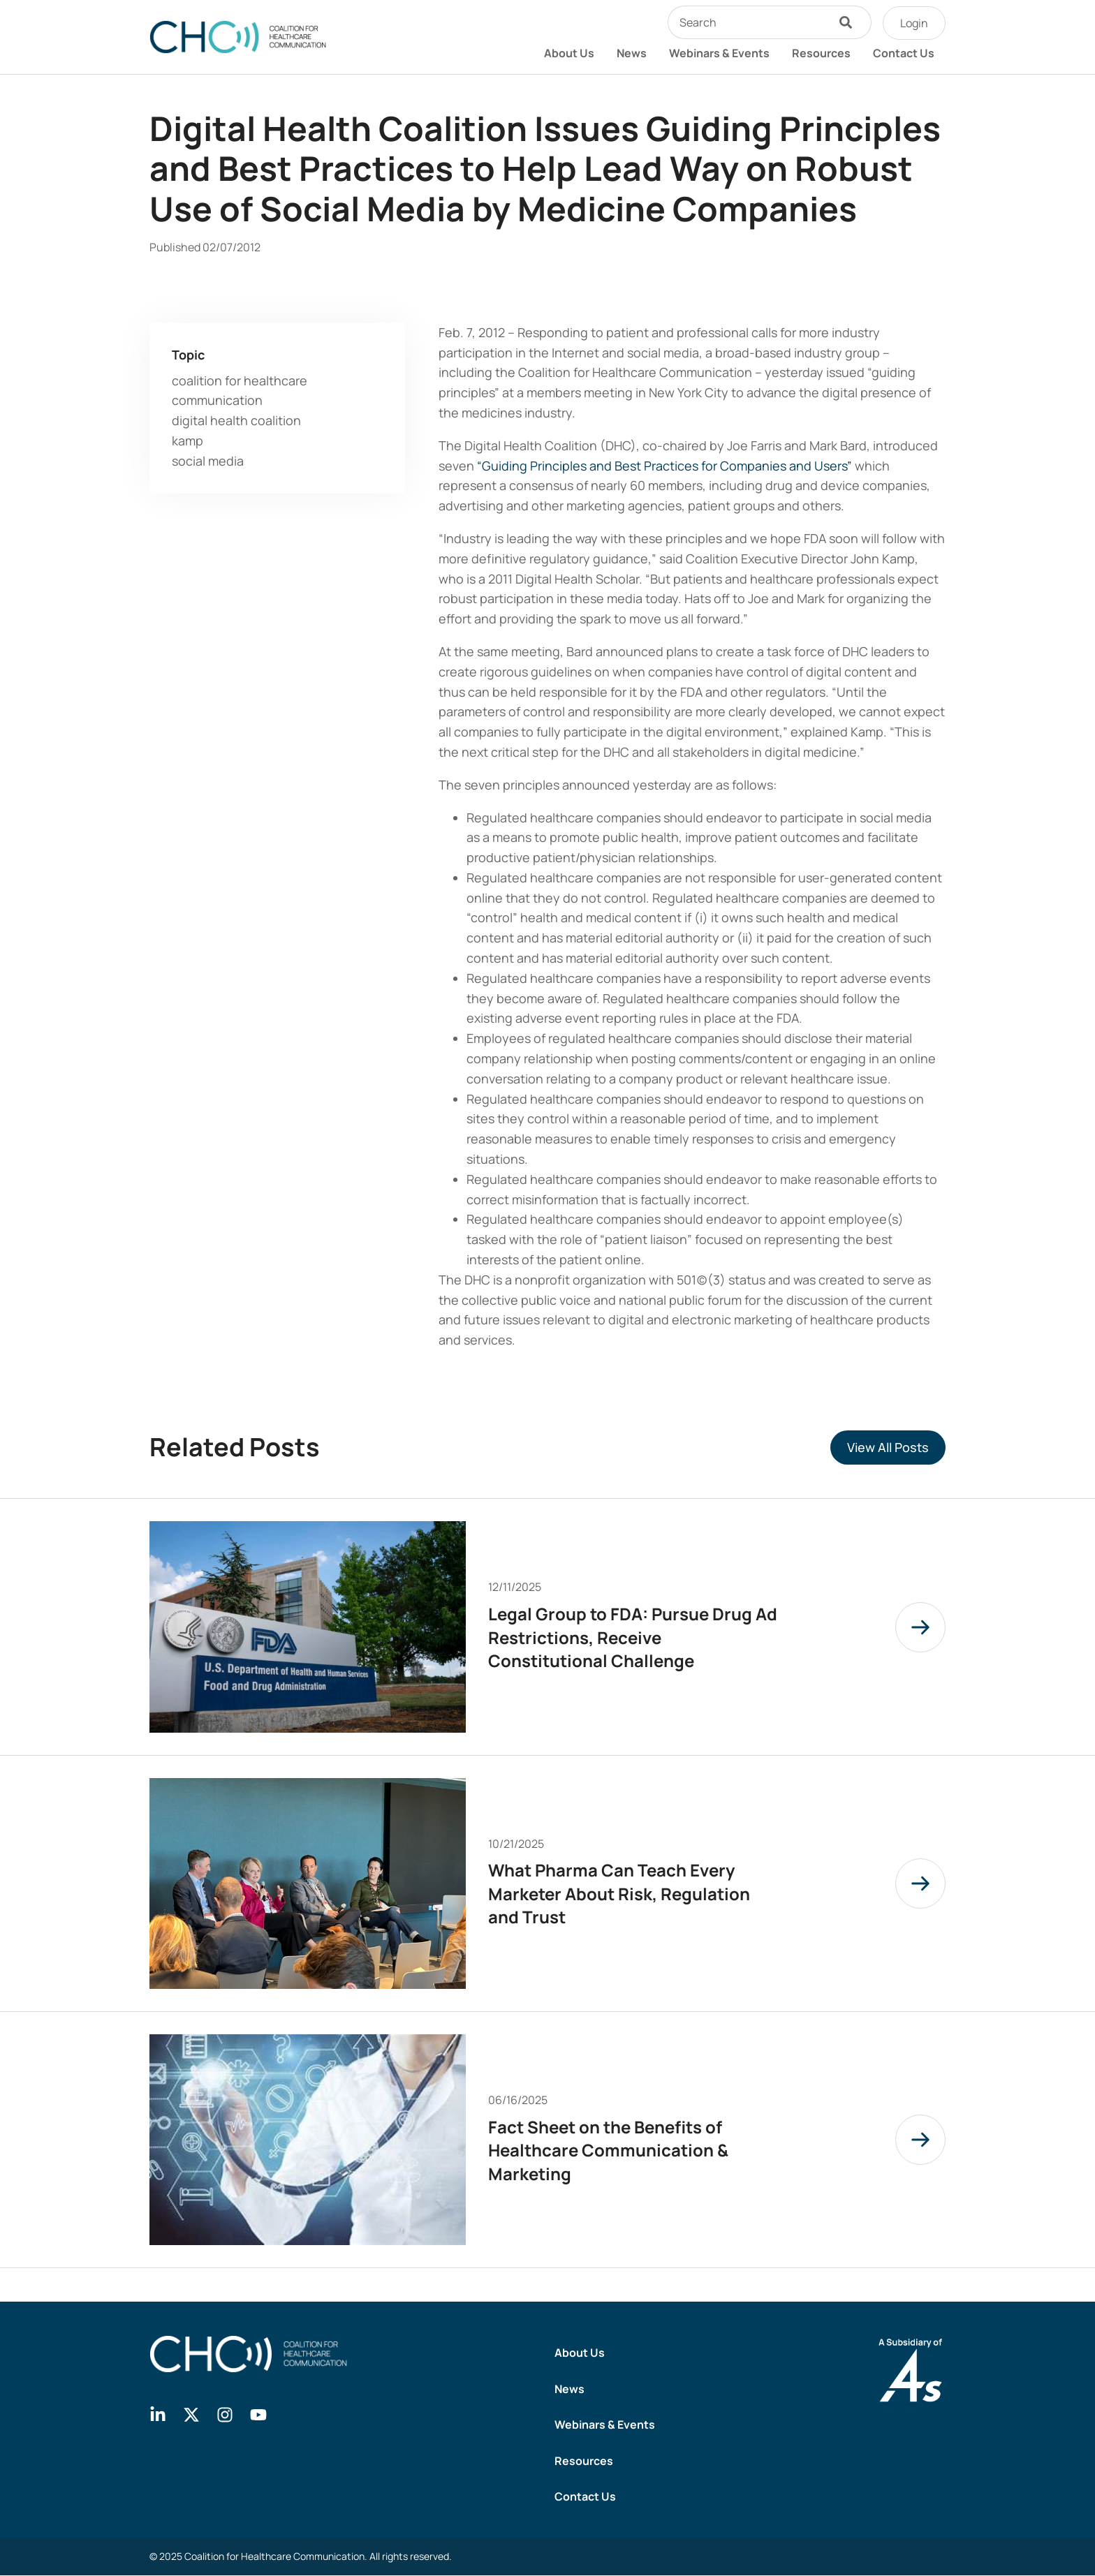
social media (208, 460)
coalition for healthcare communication (239, 390)
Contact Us (903, 53)
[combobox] (747, 22)
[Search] (849, 22)
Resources (821, 53)
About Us (569, 53)
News (632, 53)
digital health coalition (236, 420)
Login (914, 23)
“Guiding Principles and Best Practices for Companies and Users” (664, 465)
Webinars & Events (719, 53)
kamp (187, 440)
